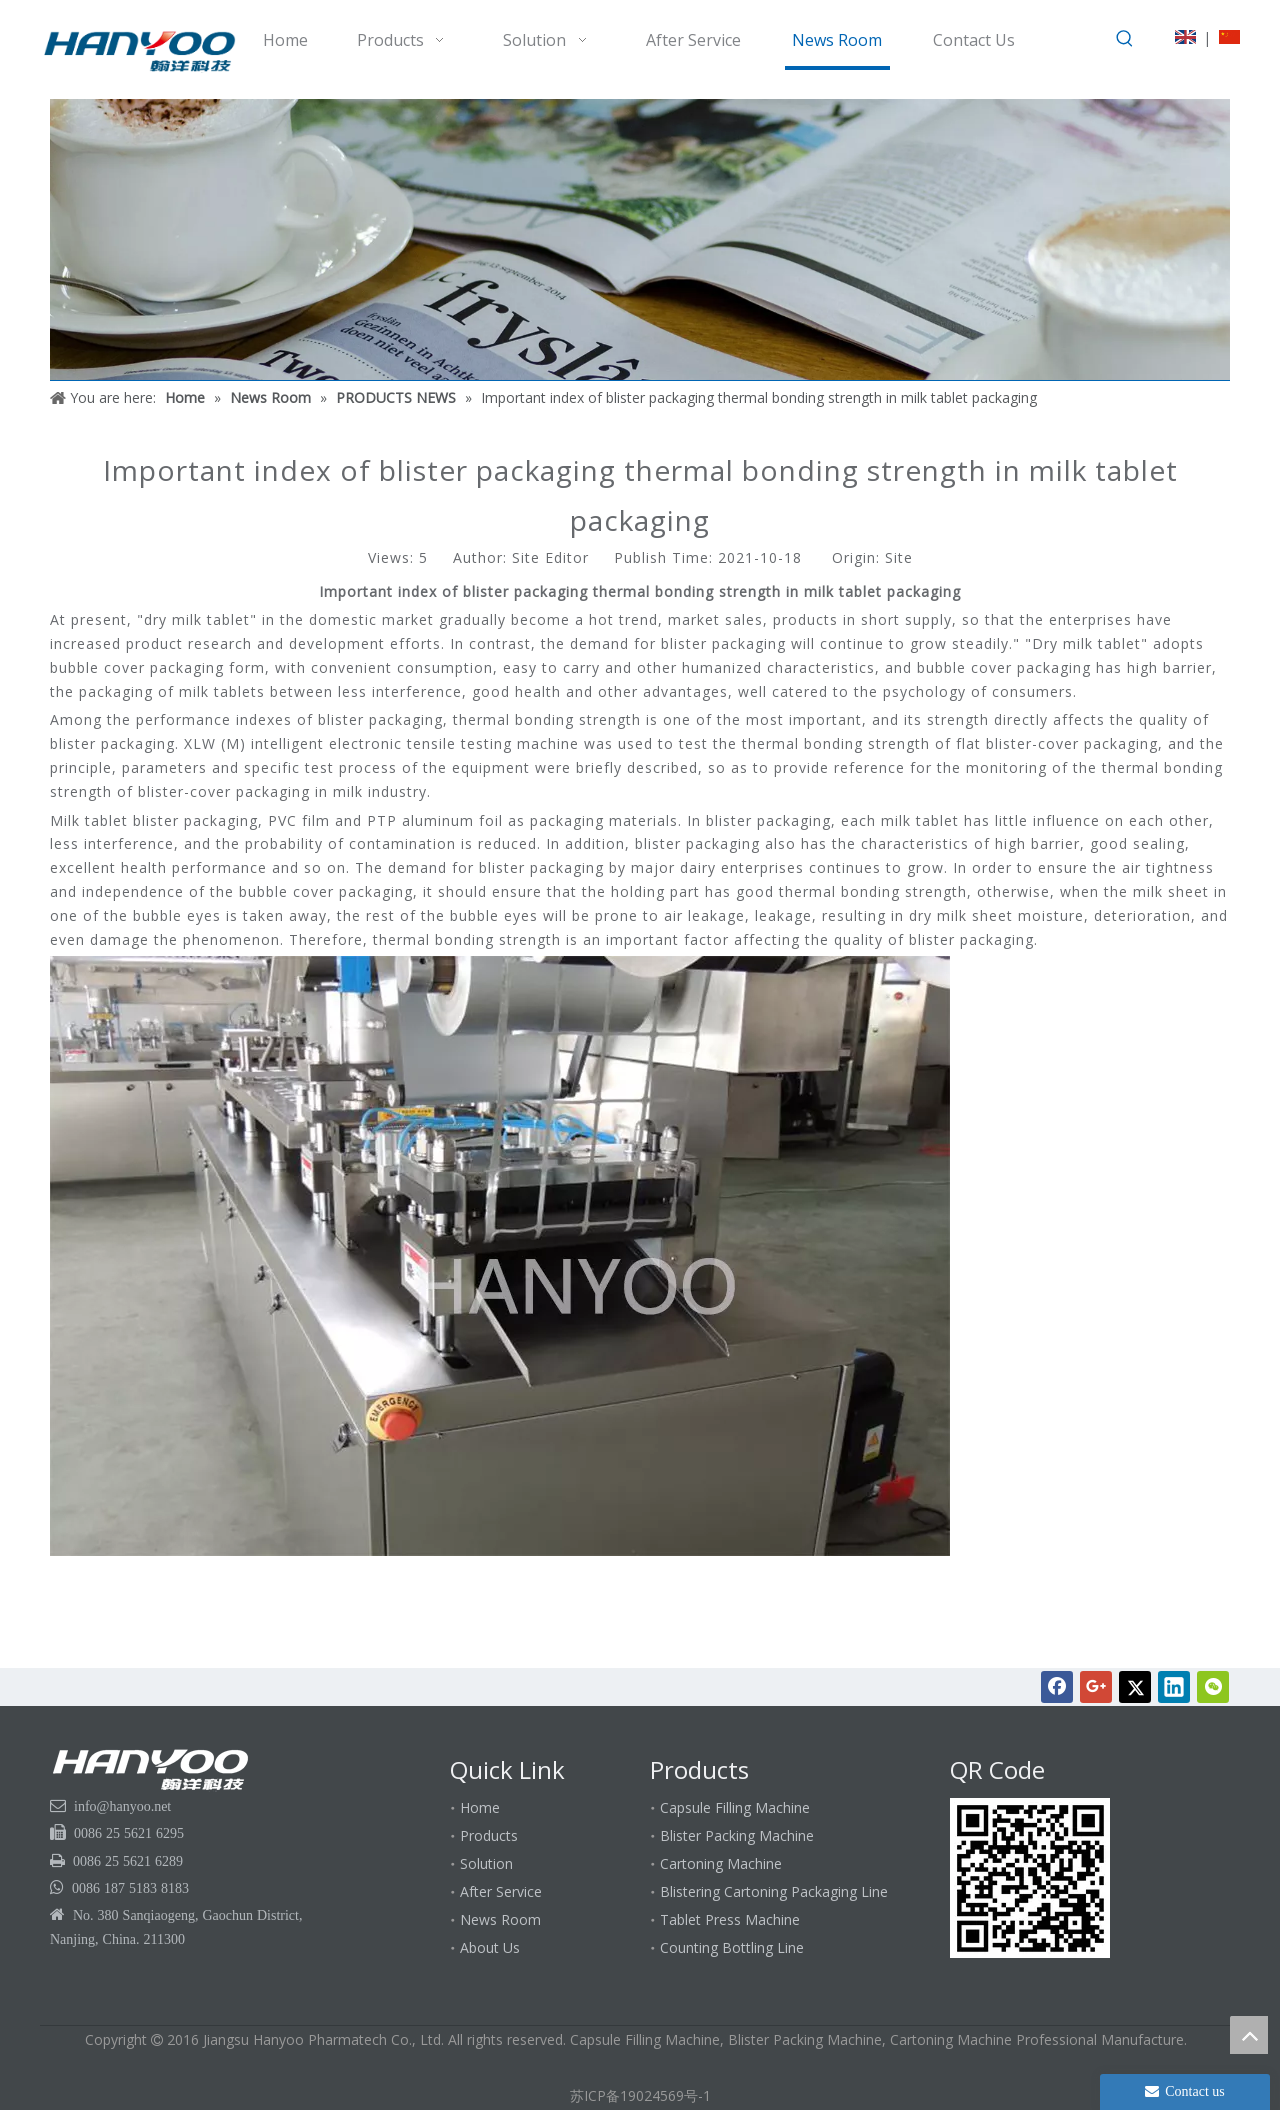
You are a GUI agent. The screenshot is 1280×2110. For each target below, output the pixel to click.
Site (899, 557)
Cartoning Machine (721, 1863)
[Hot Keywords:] (1125, 39)
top (1249, 2035)
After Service (501, 1891)
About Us (490, 1947)
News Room (500, 1919)
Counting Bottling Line (732, 1947)
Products (489, 1835)
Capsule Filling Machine (735, 1807)
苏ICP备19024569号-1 (640, 2095)
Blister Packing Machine (737, 1835)
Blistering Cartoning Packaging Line (774, 1891)
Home (480, 1807)
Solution (486, 1863)
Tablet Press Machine (730, 1919)
